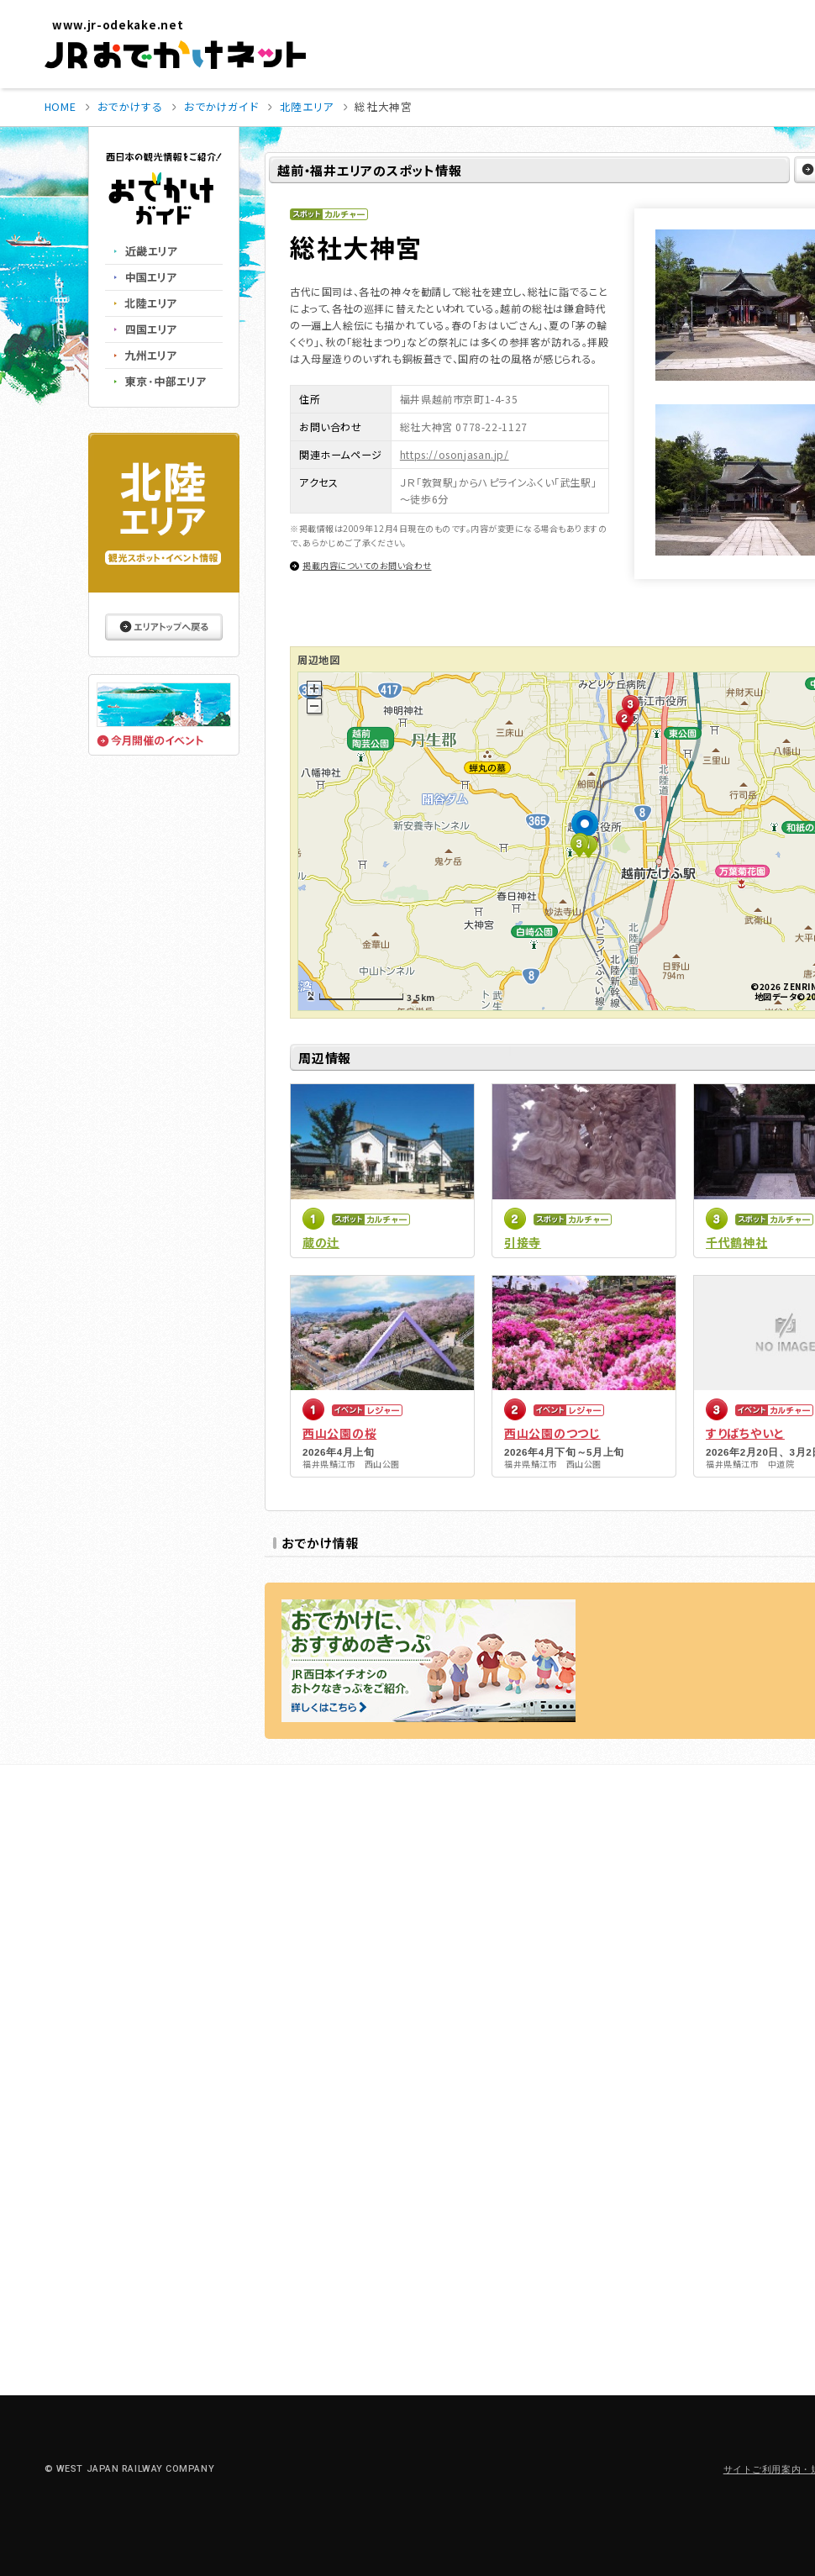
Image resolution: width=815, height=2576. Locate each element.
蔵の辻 (320, 1242)
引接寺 (522, 1242)
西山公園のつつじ (552, 1433)
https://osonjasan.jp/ (454, 454)
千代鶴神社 (737, 1242)
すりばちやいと (745, 1433)
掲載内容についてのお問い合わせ (367, 565)
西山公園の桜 (339, 1433)
